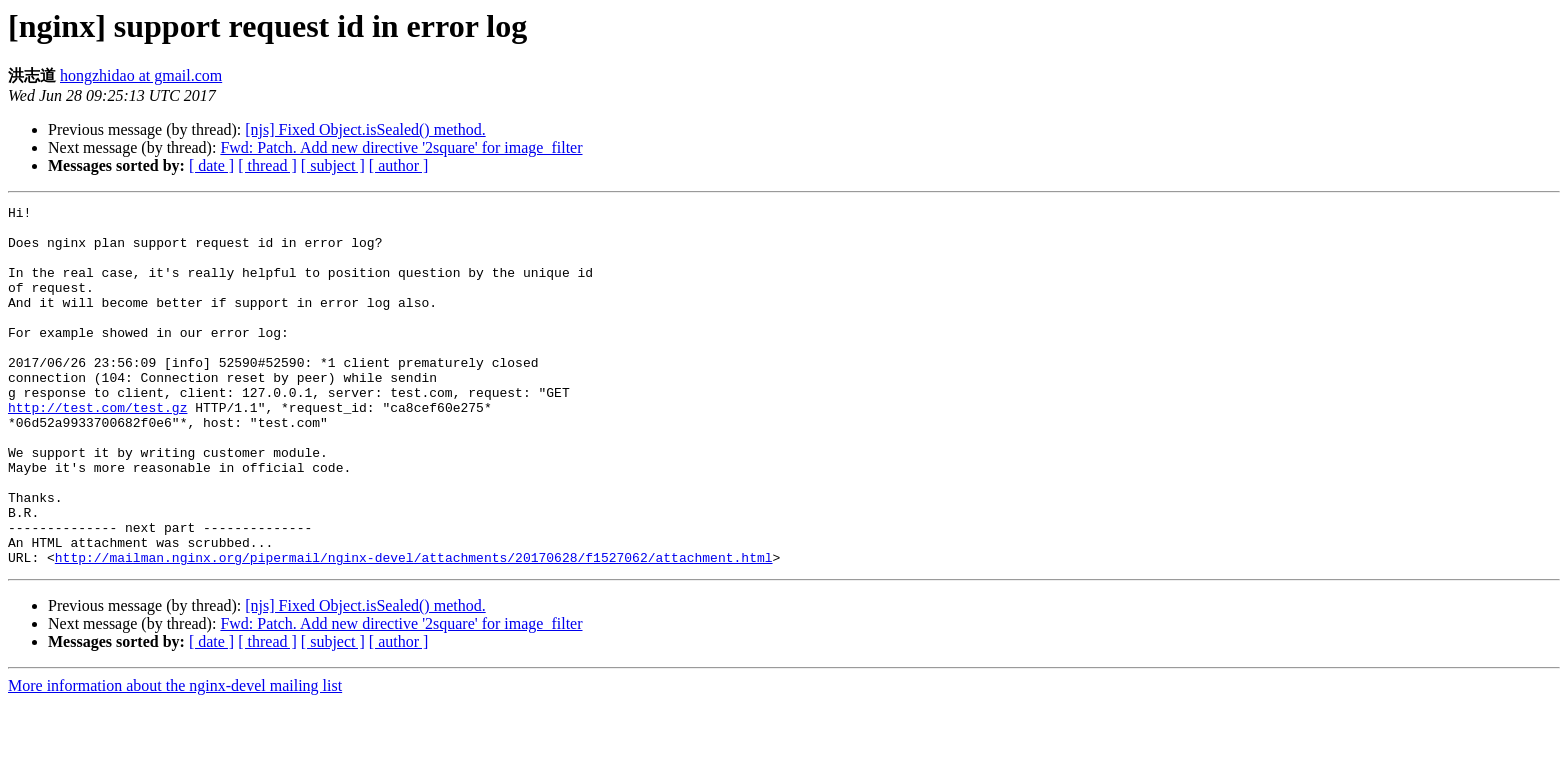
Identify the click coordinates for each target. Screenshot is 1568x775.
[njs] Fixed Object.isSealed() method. (365, 129)
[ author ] (399, 165)
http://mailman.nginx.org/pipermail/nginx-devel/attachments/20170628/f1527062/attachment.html (414, 629)
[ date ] (211, 165)
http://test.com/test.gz (97, 449)
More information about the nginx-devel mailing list (175, 757)
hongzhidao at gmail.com (141, 75)
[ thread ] (267, 165)
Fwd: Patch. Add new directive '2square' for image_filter (401, 147)
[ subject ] (333, 165)
